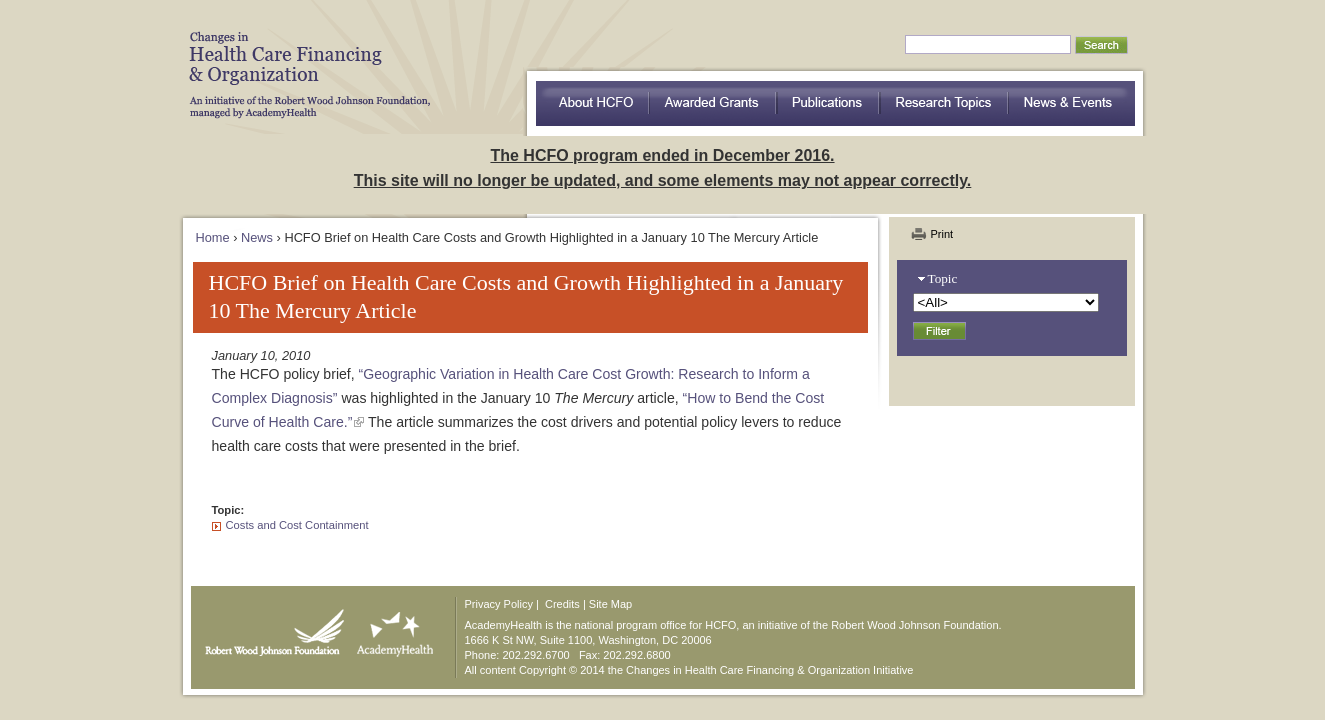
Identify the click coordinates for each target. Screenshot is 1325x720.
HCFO (303, 60)
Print (942, 234)
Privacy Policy (499, 604)
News (257, 237)
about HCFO (592, 103)
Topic (943, 278)
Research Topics (944, 103)
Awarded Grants (713, 103)
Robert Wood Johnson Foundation (269, 628)
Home (213, 237)
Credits (562, 604)
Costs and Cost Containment (297, 525)
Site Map (610, 604)
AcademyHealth (390, 628)
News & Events (1072, 103)
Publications (828, 103)
